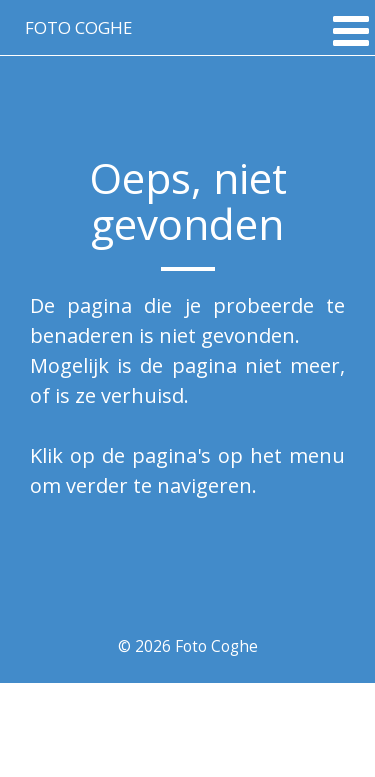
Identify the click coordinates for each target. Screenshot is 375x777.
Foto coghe (78, 27)
